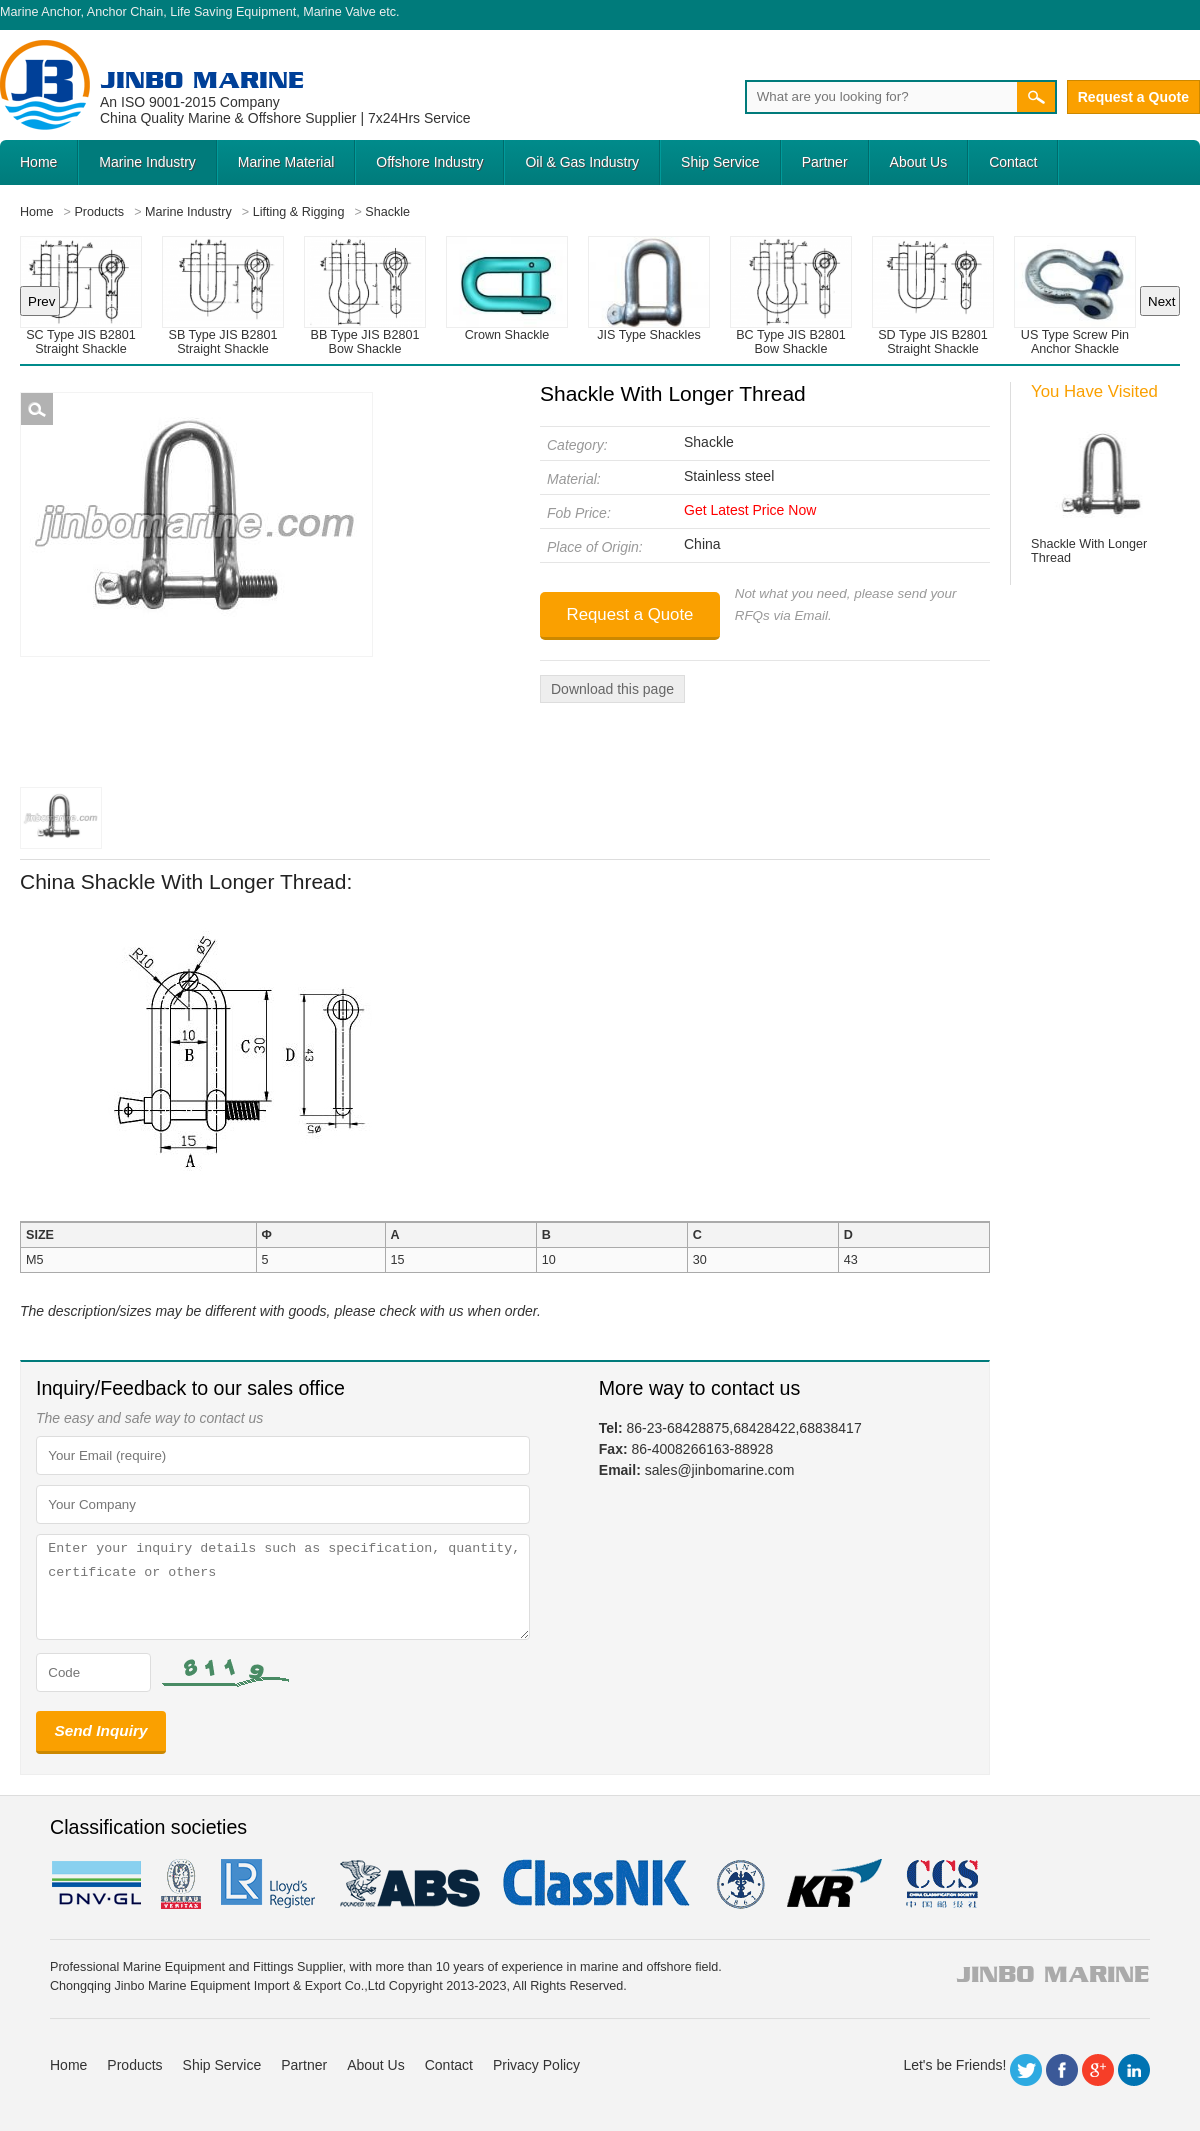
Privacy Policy (536, 2065)
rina (739, 1884)
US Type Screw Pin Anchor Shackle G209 (1075, 349)
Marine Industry (147, 162)
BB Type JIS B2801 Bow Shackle (365, 342)
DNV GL (95, 1884)
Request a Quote (1133, 97)
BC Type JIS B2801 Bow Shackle (791, 342)
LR (269, 1884)
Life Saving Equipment (233, 12)
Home (38, 162)
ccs (940, 1884)
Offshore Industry (429, 162)
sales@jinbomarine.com (720, 1470)
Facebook (1062, 2070)
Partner (825, 162)
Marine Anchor (40, 12)
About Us (919, 162)
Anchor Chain (125, 12)
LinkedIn (1134, 2070)
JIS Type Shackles (648, 335)
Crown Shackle (507, 335)
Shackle (709, 442)
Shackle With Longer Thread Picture (37, 409)
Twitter (1026, 2070)
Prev (41, 301)
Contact (1013, 162)
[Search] (881, 97)
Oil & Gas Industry (582, 162)
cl (598, 1884)
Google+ (1098, 2070)
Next (1161, 301)
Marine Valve (339, 12)
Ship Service (720, 162)
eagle (410, 1884)
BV (181, 1884)
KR (834, 1884)
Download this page (612, 689)
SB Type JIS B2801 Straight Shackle (223, 342)
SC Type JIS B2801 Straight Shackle (81, 342)
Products (134, 2065)
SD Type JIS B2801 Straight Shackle (933, 342)
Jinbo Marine (202, 79)
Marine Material (286, 162)
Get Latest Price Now (750, 510)
